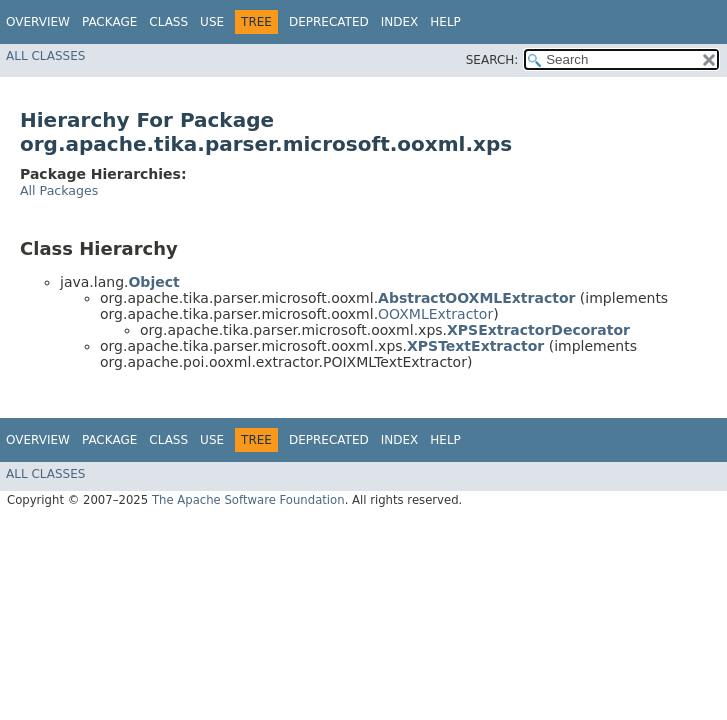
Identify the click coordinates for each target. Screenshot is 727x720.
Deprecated (329, 22)
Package (109, 22)
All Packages (59, 190)
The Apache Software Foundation (248, 500)
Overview (38, 22)
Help (445, 22)
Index (400, 22)
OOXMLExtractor (435, 314)
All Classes (45, 56)
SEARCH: (492, 60)
